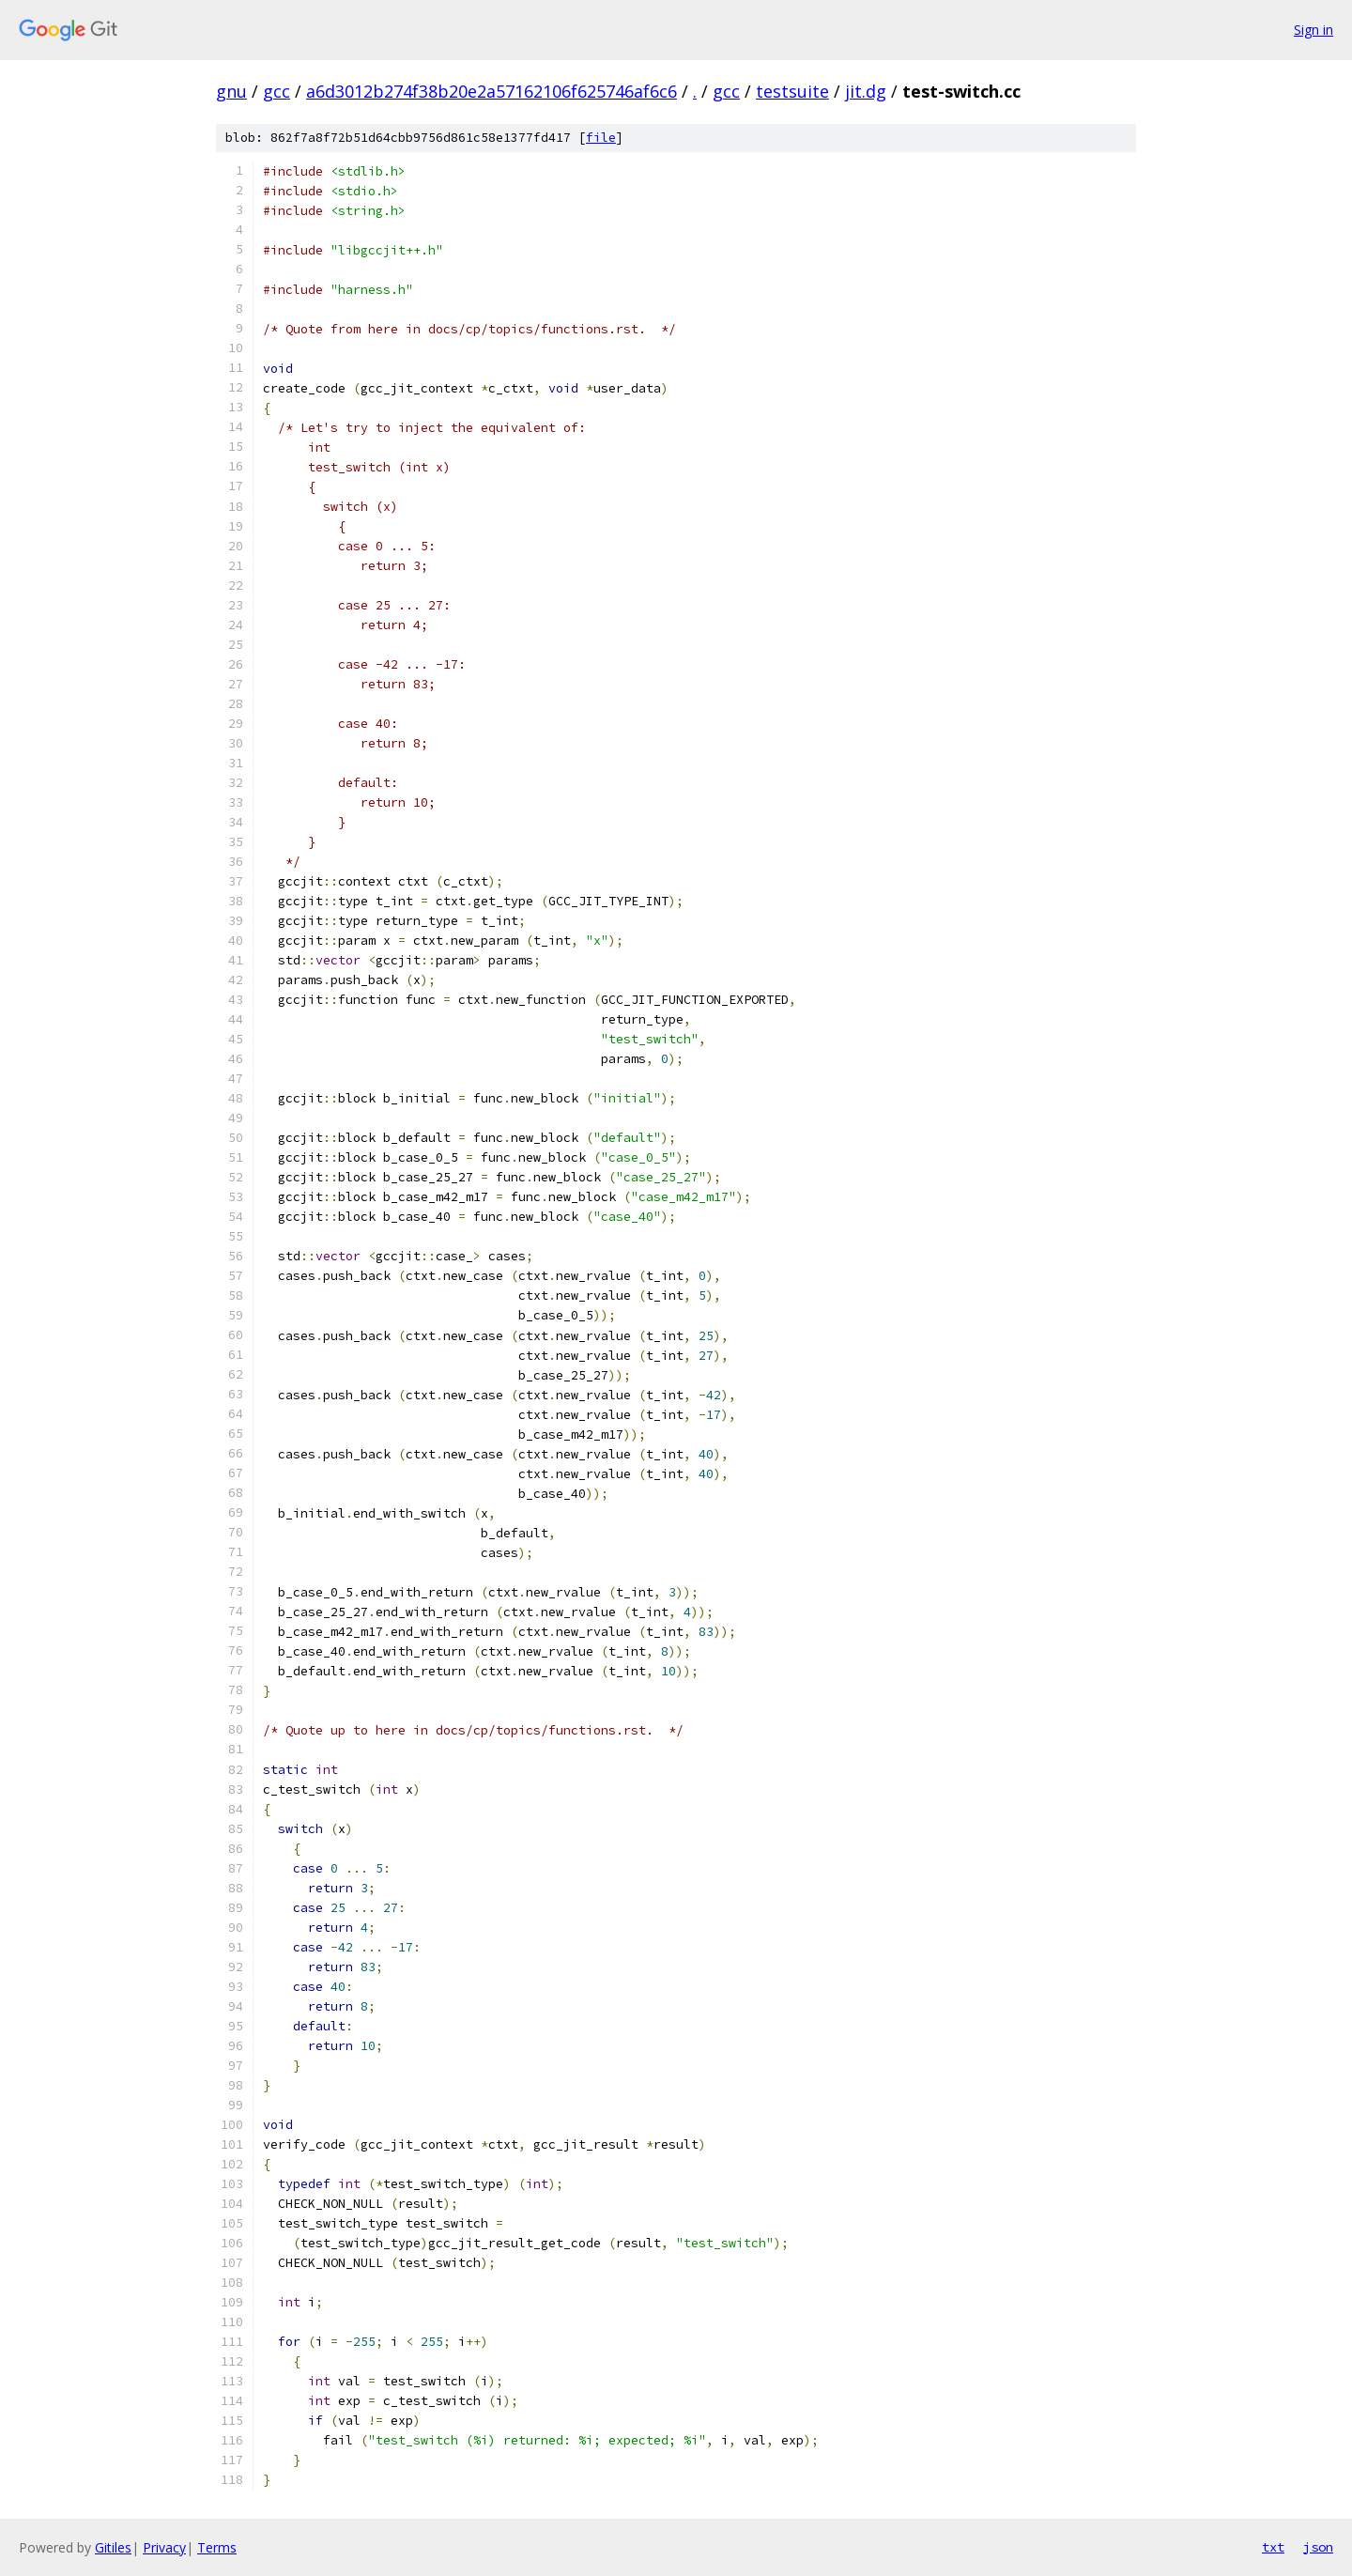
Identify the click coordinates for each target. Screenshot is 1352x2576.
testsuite (792, 91)
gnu (231, 91)
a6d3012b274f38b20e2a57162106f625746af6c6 (491, 91)
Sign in (1313, 30)
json (1318, 2546)
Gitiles (113, 2547)
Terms (217, 2547)
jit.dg (865, 91)
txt (1273, 2546)
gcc (276, 91)
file (601, 138)
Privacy (164, 2547)
